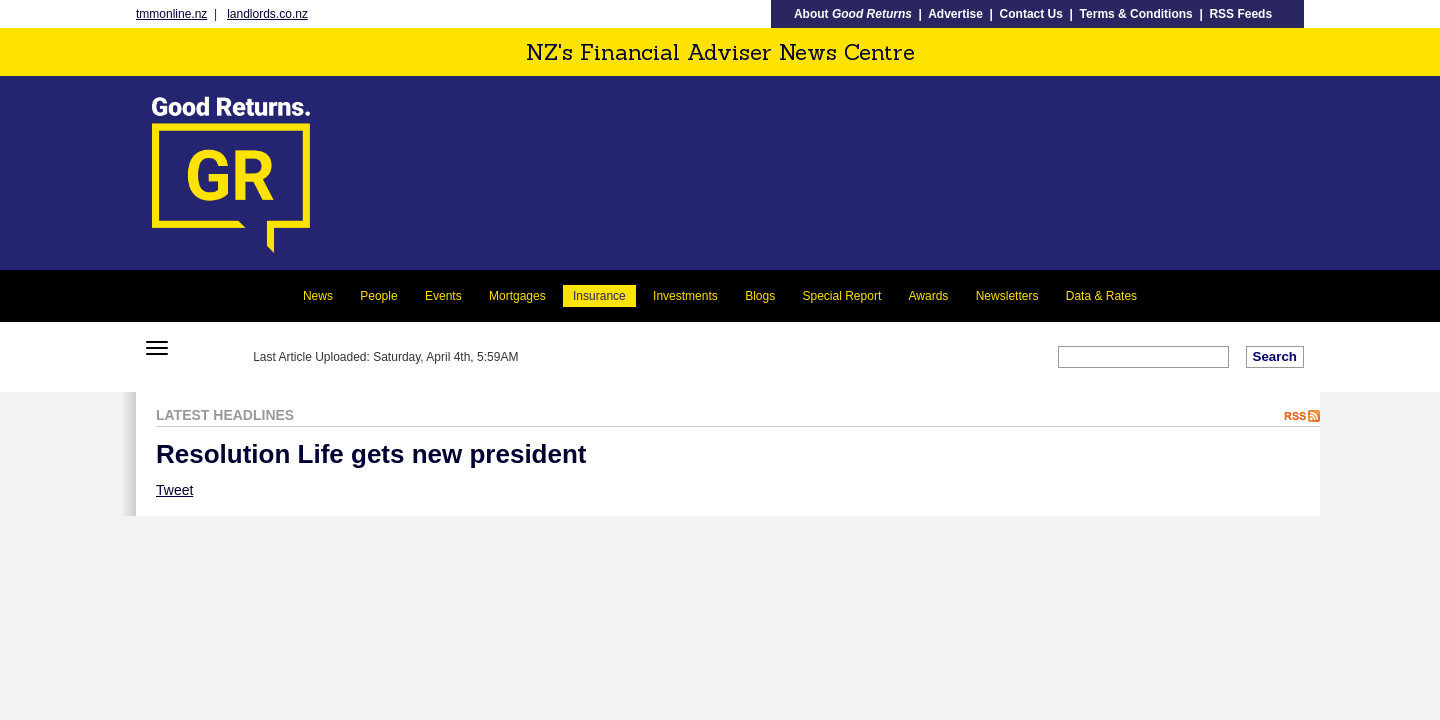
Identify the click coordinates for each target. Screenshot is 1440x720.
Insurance (599, 296)
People (378, 296)
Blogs (760, 296)
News (318, 296)
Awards (929, 296)
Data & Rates (1101, 296)
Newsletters (1007, 296)
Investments (685, 296)
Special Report (842, 296)
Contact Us (1031, 14)
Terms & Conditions (1136, 14)
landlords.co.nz (267, 14)
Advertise (955, 14)
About (853, 14)
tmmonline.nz (171, 14)
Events (443, 296)
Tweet (174, 490)
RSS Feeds (1240, 14)
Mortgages (517, 296)
